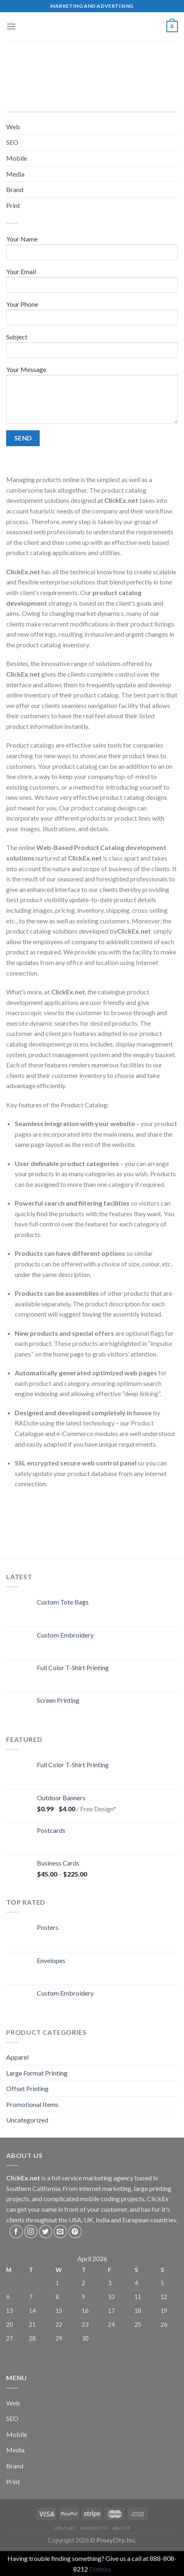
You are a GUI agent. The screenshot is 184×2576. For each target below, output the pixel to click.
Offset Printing (27, 2088)
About (121, 2528)
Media (15, 174)
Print (13, 205)
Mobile (16, 158)
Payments (93, 2528)
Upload (64, 2528)
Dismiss (100, 2569)
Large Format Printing (36, 2073)
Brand (14, 189)
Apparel (17, 2057)
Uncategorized (27, 2120)
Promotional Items (32, 2104)
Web (13, 127)
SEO (12, 142)
